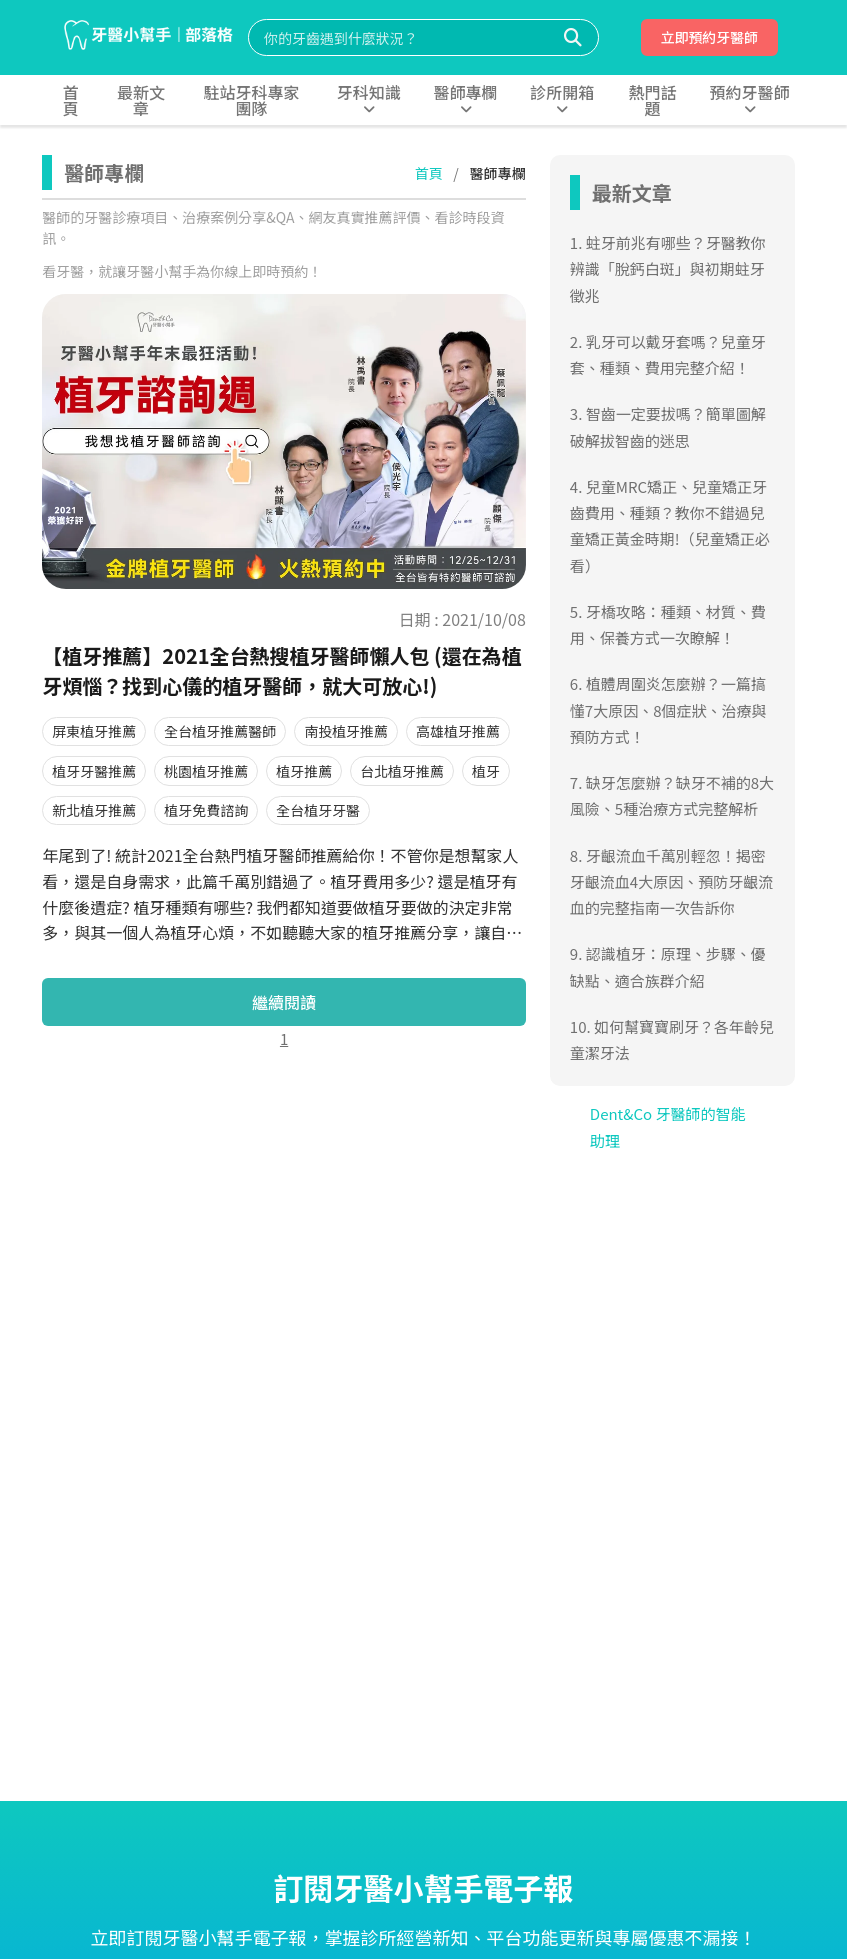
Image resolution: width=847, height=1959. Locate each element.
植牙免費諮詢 (206, 810)
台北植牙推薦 (402, 771)
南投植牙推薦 (346, 731)
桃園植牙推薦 (206, 771)
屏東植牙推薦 (94, 731)
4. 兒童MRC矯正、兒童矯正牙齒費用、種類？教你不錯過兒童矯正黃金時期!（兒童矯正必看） (670, 526)
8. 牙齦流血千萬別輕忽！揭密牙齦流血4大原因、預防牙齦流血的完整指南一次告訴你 (671, 882)
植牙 (486, 771)
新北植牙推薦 (94, 810)
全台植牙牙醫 (318, 810)
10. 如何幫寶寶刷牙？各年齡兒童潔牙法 (672, 1039)
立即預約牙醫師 (709, 37)
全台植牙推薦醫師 (220, 731)
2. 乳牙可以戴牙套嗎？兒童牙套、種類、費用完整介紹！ (668, 354)
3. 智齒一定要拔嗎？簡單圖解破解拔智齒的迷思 (668, 426)
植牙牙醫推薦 (94, 771)
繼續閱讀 (284, 1002)
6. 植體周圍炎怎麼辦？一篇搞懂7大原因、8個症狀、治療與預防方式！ (668, 710)
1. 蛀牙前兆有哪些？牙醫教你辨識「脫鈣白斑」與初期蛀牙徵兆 (668, 269)
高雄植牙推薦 (458, 731)
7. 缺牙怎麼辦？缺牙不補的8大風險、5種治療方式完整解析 (672, 795)
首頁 (429, 173)
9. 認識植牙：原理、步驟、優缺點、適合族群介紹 (668, 966)
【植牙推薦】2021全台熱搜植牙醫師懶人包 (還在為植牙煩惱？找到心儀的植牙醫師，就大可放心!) (281, 670)
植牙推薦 (304, 771)
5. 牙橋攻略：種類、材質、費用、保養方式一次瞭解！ (668, 624)
